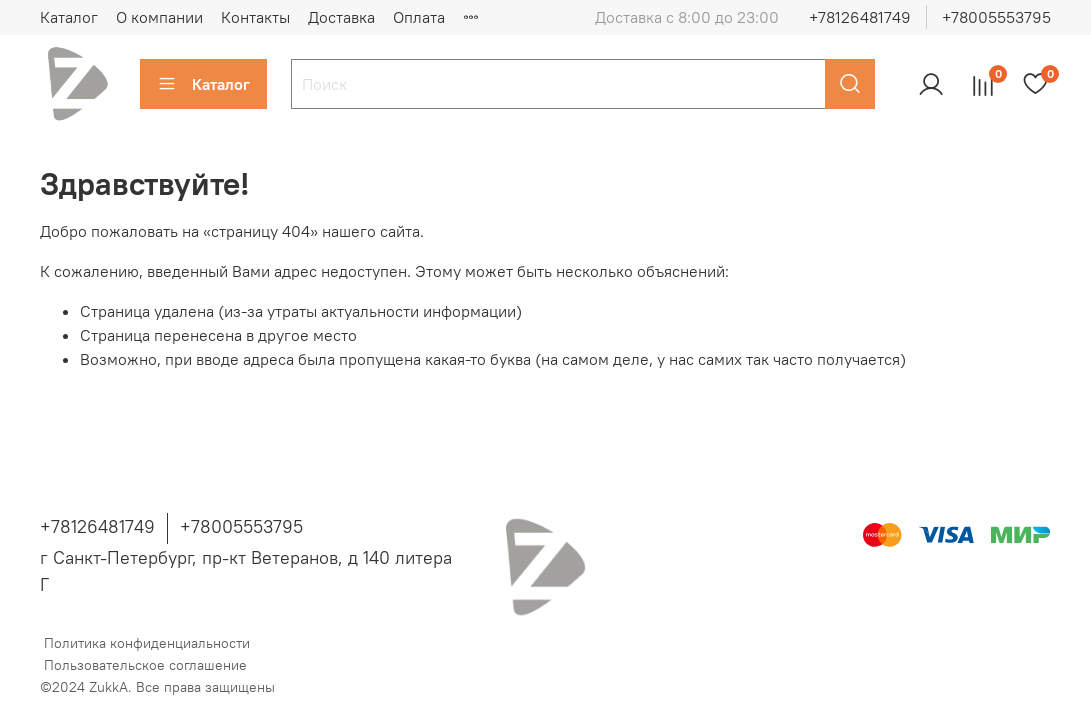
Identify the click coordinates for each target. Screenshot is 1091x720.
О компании (159, 17)
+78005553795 (996, 17)
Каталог (69, 17)
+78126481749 (860, 17)
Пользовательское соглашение (145, 665)
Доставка (341, 17)
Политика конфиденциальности (147, 643)
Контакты (255, 17)
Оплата (419, 17)
